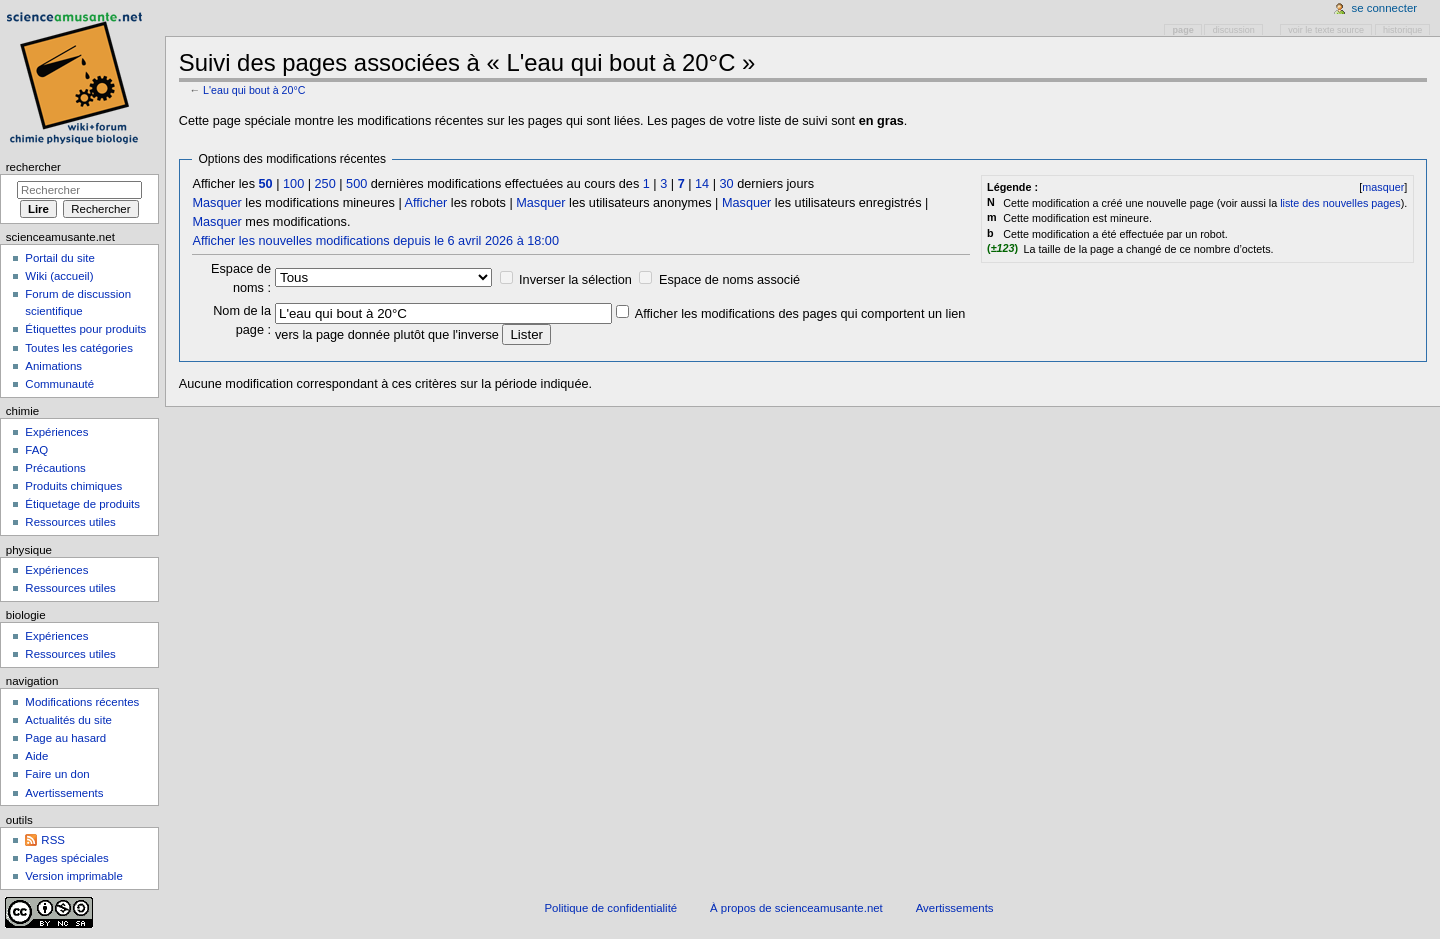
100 (293, 184)
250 (325, 184)
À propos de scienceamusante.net (796, 908)
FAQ (36, 450)
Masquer (216, 203)
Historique (1402, 30)
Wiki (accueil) (59, 276)
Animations (53, 366)
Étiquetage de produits (82, 504)
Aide (36, 756)
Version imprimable (73, 876)
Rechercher (33, 167)
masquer (1383, 187)
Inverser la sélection (575, 280)
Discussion (1234, 30)
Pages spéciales (66, 858)
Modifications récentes (82, 702)
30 (727, 184)
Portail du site (59, 258)
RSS (53, 840)
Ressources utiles (70, 522)
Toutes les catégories (79, 348)
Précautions (55, 468)
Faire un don (57, 774)
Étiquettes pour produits (85, 329)
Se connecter (1385, 8)
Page (1183, 30)
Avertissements (64, 793)
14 (702, 184)
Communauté (59, 384)
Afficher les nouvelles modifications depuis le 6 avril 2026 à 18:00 (375, 241)
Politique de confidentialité (610, 908)
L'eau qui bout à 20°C (254, 90)
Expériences (56, 432)
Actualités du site (68, 720)
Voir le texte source (1326, 30)
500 (356, 184)
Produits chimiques (73, 486)
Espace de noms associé (729, 280)
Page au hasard (65, 738)
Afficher (426, 203)
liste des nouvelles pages (1340, 203)
